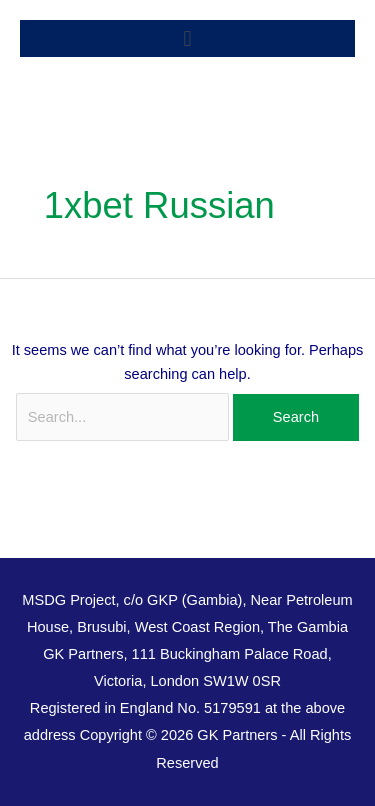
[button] (187, 38)
